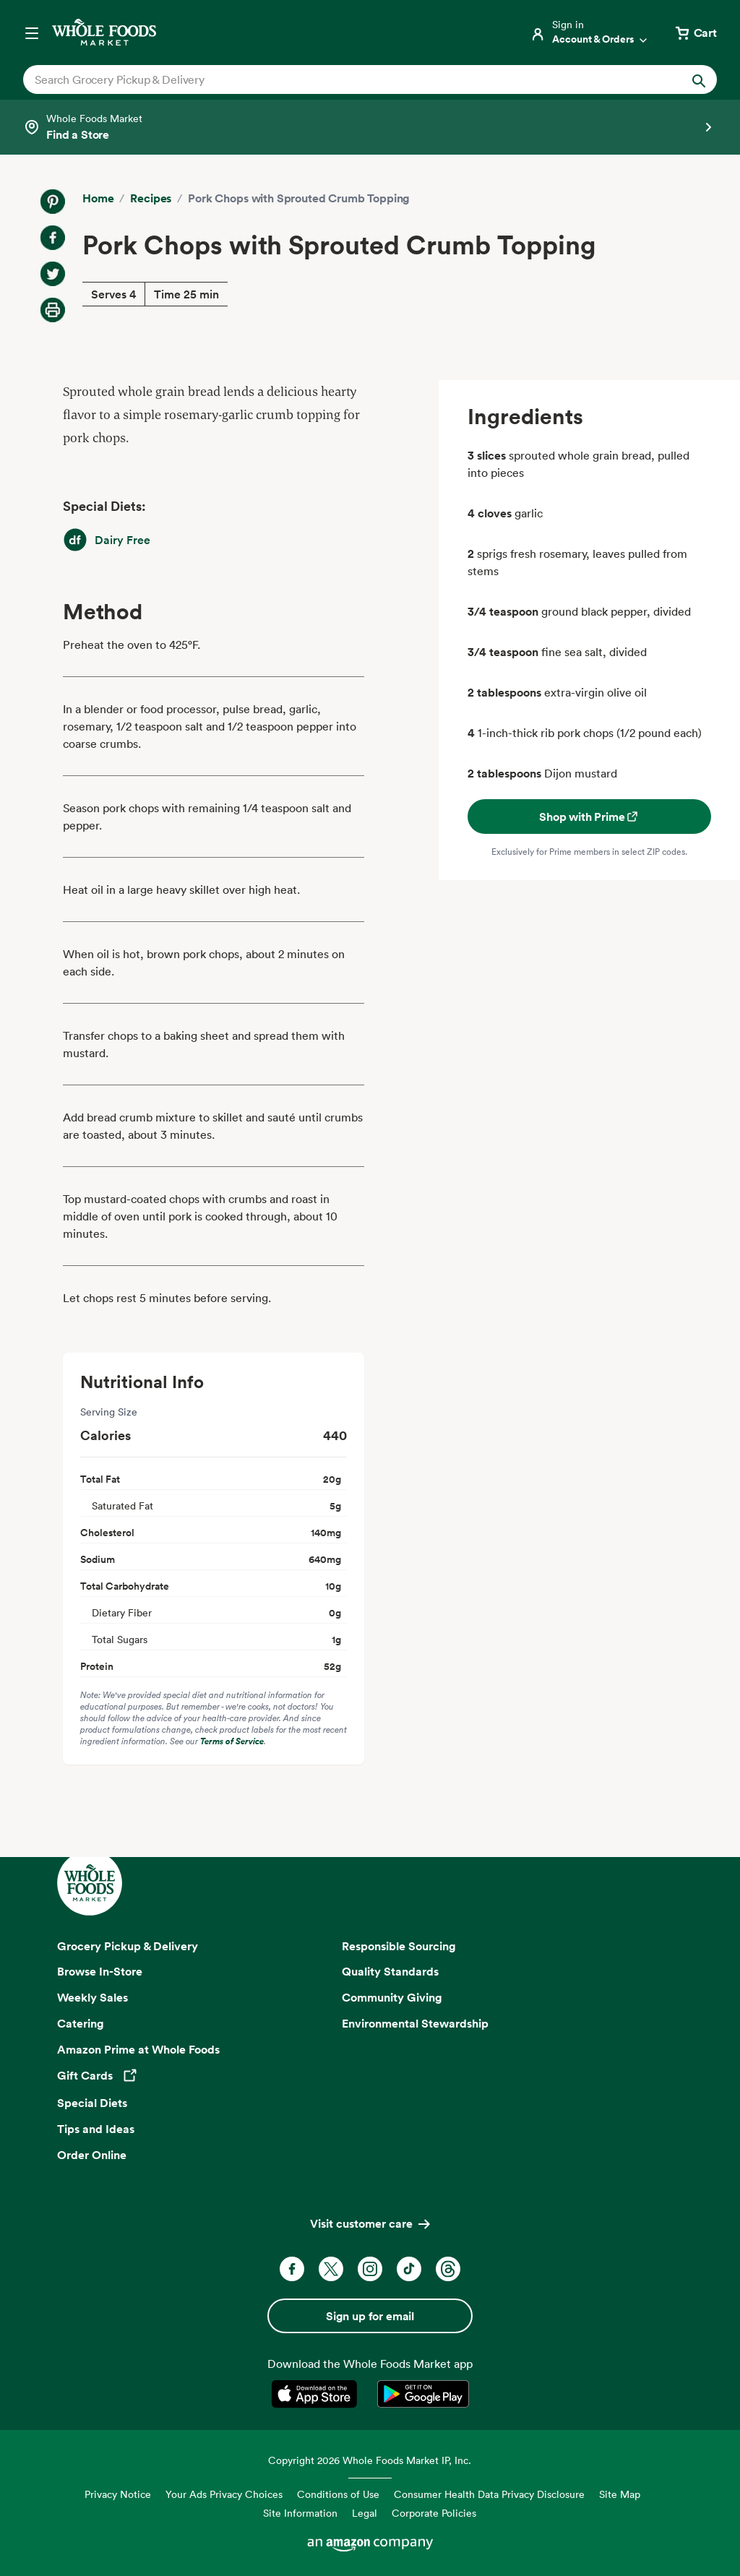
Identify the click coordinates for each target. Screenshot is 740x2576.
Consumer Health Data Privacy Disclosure (489, 2494)
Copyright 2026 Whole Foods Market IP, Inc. (369, 2460)
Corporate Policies (434, 2513)
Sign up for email (370, 2316)
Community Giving (392, 1997)
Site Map (619, 2494)
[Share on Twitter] (52, 274)
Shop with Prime (589, 816)
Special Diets (92, 2103)
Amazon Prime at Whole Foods (138, 2049)
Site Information (300, 2513)
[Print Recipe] (52, 310)
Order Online (91, 2155)
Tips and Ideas (95, 2129)
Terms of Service (232, 1741)
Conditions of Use (338, 2494)
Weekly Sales (92, 1997)
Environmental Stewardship (415, 2023)
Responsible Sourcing (399, 1946)
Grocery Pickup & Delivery (127, 1946)
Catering (80, 2023)
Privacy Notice (118, 2494)
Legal (364, 2513)
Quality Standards (390, 1971)
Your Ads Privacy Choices (224, 2494)
